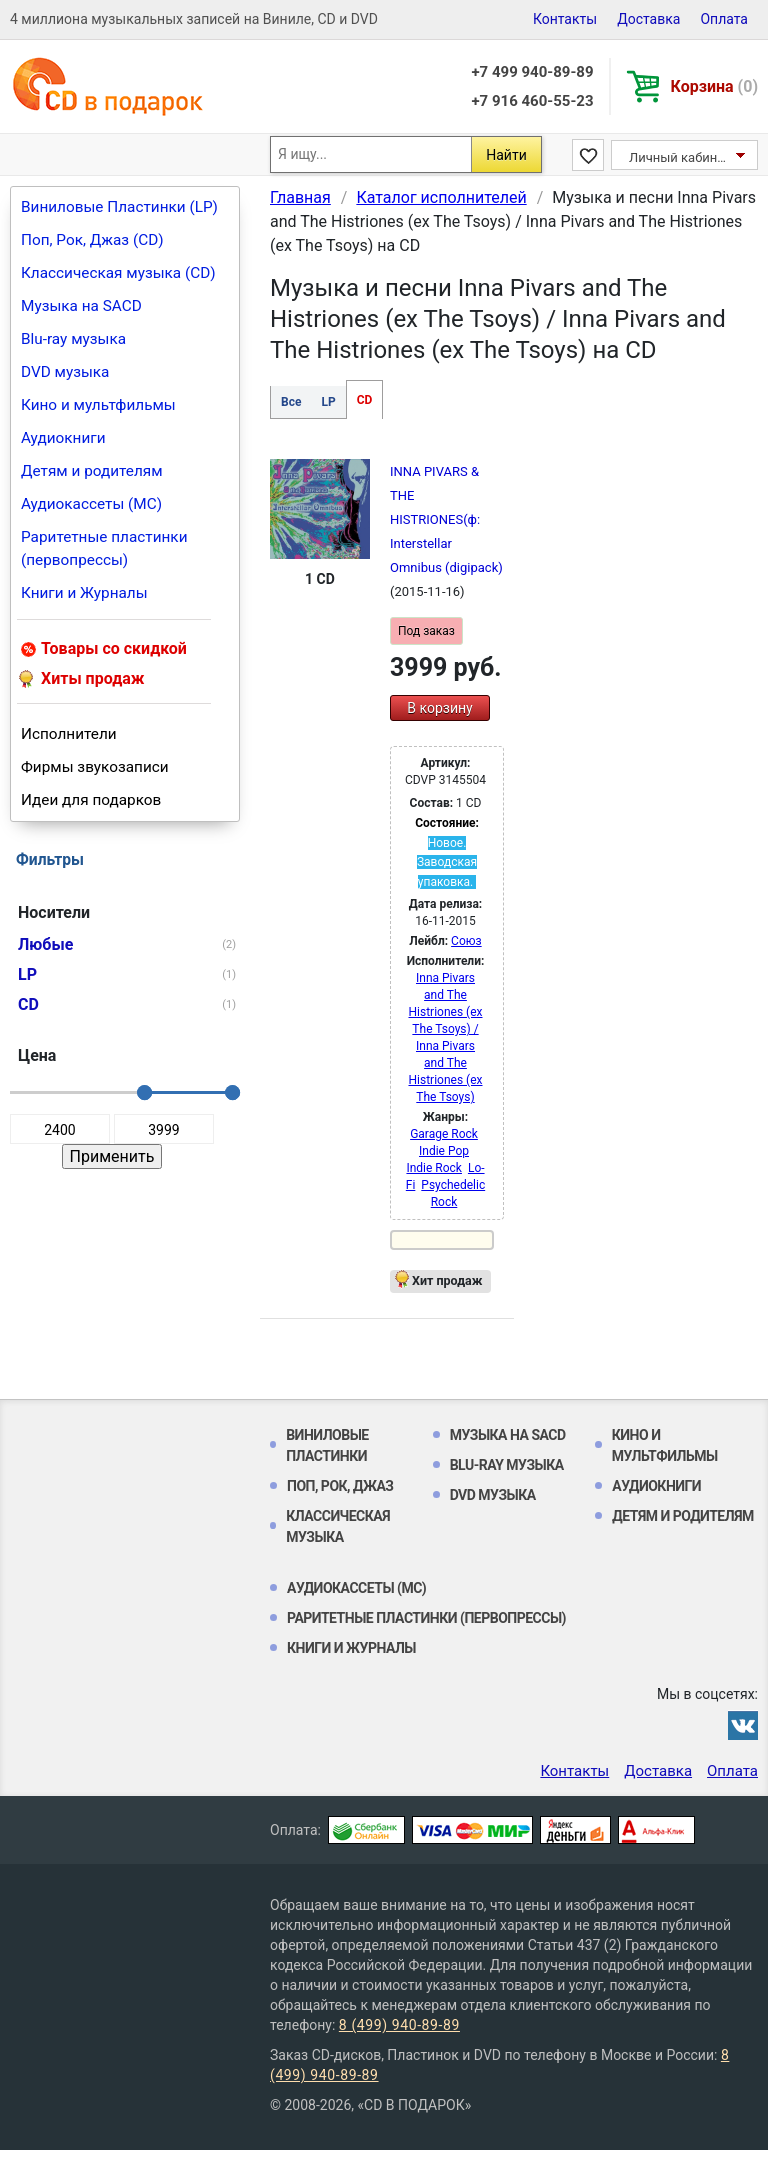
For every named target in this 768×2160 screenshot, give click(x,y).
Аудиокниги (63, 438)
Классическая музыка (338, 1526)
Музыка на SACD (81, 306)
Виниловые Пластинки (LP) (119, 207)
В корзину (439, 708)
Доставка (648, 19)
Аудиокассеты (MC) (91, 504)
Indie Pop (444, 1151)
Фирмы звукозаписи (95, 767)
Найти (506, 155)
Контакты (565, 19)
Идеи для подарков (91, 800)
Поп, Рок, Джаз (340, 1486)
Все (291, 402)
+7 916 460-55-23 (532, 101)
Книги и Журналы (84, 593)
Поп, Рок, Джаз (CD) (92, 240)
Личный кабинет (679, 157)
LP (328, 402)
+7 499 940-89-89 (532, 72)
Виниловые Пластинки (327, 1445)
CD (365, 400)
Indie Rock (434, 1168)
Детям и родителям (92, 471)
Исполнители (69, 734)
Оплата (724, 19)
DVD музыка (65, 372)
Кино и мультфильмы (98, 405)
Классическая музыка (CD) (118, 273)
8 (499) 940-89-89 (399, 2025)
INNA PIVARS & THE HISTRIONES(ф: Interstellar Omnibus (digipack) (446, 519)
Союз (466, 941)
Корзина (714, 86)
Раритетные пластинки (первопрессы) (104, 548)
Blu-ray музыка (73, 339)
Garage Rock (444, 1134)
